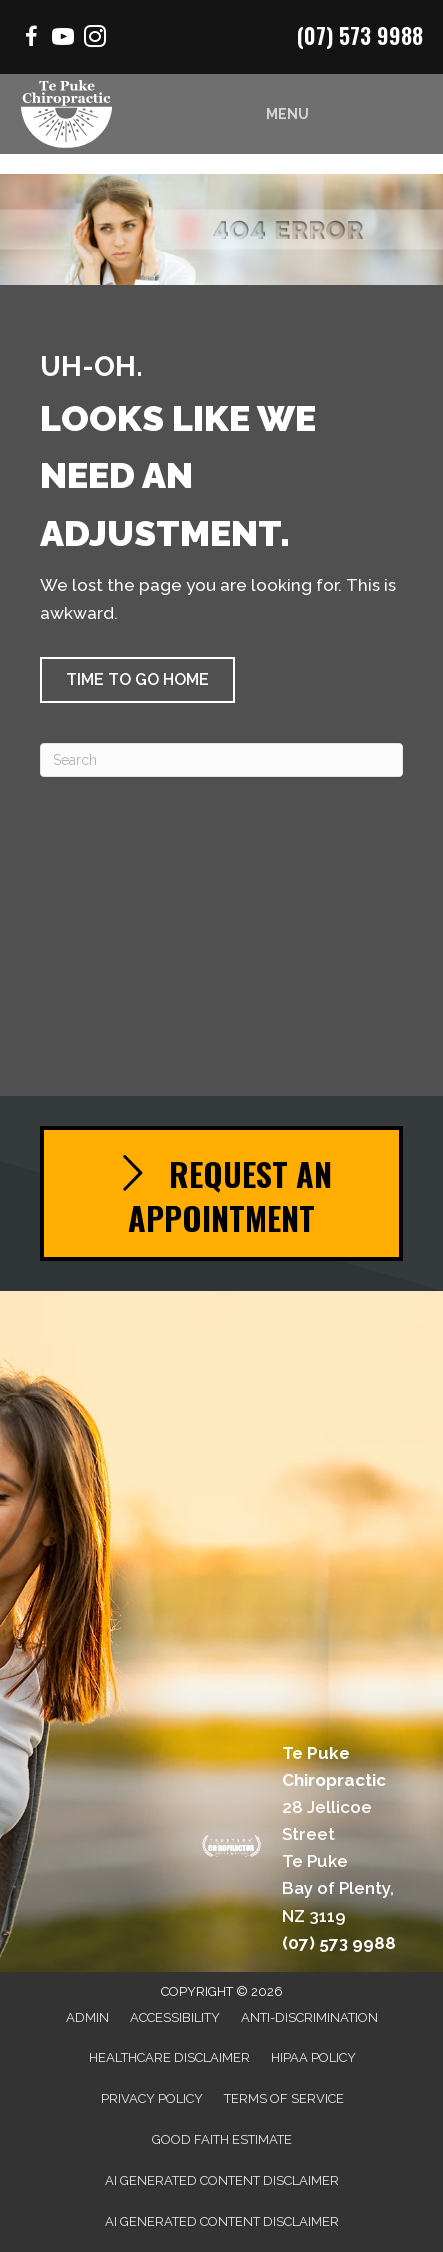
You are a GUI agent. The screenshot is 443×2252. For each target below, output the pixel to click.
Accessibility (175, 2017)
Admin (87, 2017)
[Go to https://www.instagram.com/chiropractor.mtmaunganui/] (95, 39)
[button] (137, 680)
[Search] (221, 760)
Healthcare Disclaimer (169, 2057)
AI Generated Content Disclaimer (222, 2180)
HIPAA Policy (313, 2057)
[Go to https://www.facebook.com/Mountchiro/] (31, 39)
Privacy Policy (152, 2098)
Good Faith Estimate (222, 2139)
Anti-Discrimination (309, 2017)
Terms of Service (284, 2098)
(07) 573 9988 (360, 35)
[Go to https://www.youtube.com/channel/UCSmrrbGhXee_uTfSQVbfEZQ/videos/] (63, 39)
